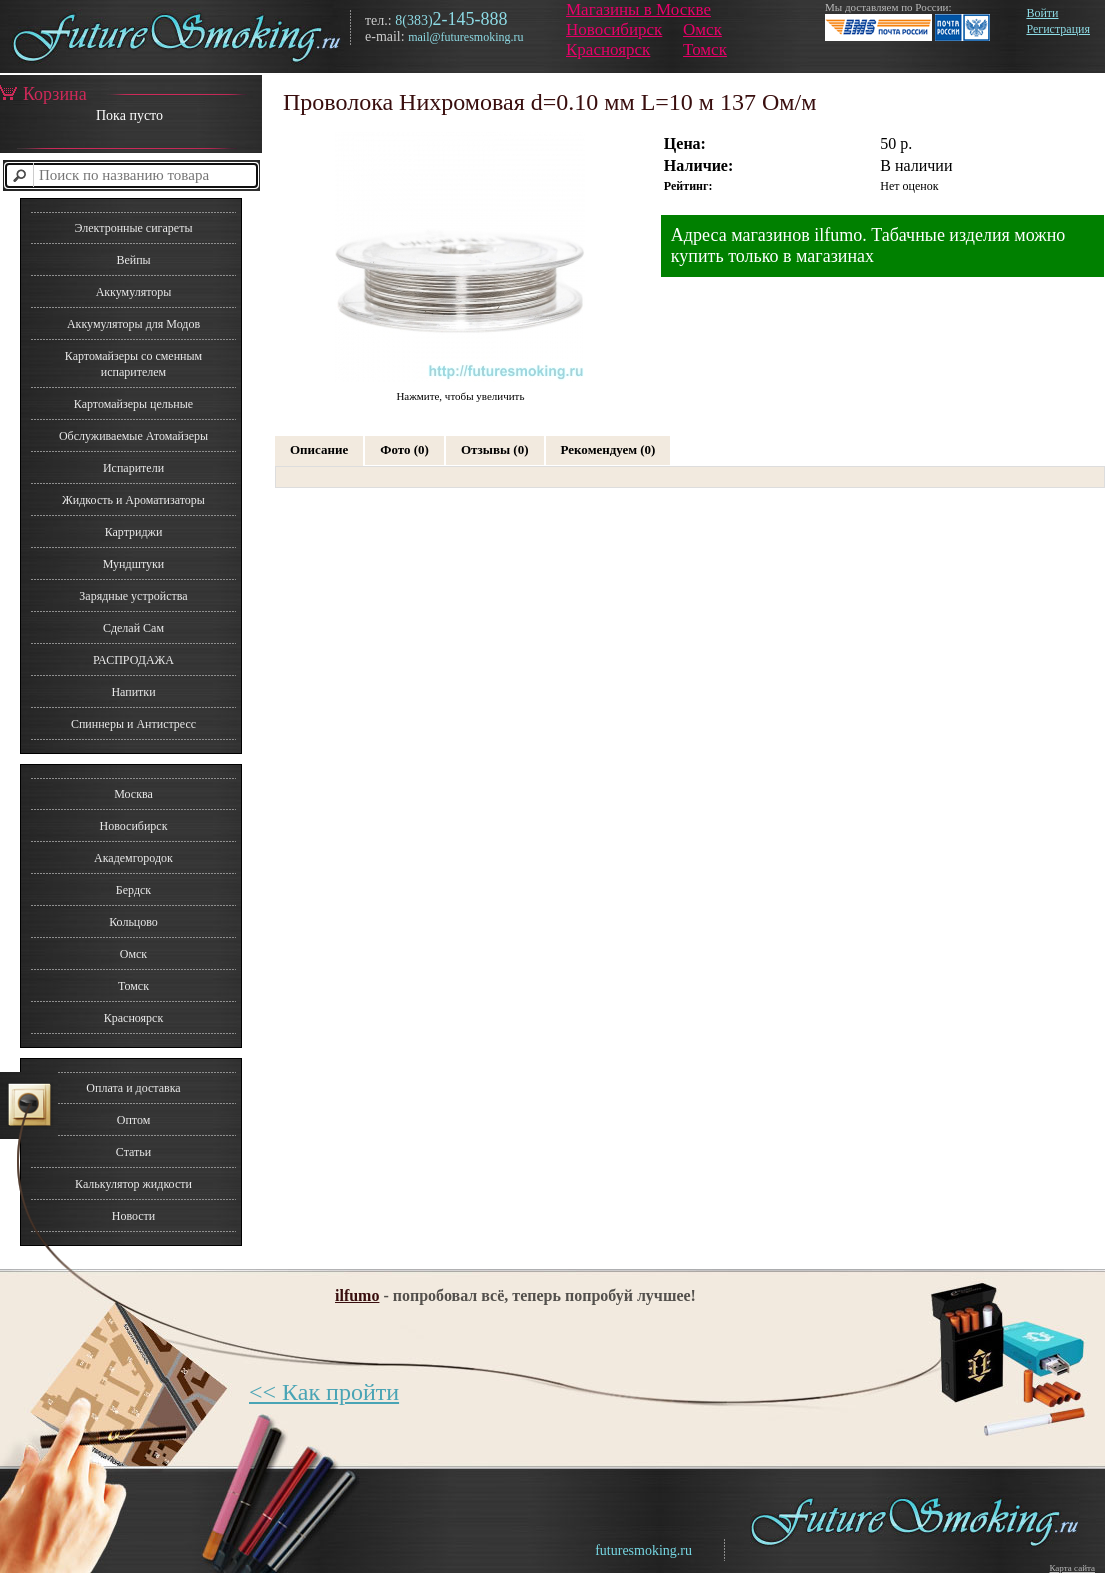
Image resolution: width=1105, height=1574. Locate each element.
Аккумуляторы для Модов (133, 324)
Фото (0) (404, 449)
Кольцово (133, 922)
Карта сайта (1072, 1568)
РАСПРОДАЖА (133, 660)
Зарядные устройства (133, 596)
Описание (319, 449)
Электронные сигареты (133, 228)
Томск (705, 49)
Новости (134, 1216)
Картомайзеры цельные (133, 404)
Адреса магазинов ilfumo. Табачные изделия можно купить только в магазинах (868, 245)
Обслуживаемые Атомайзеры (133, 436)
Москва (133, 794)
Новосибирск (614, 29)
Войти (1042, 13)
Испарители (133, 468)
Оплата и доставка (133, 1088)
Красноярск (608, 49)
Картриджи (134, 532)
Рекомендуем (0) (608, 449)
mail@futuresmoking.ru (465, 37)
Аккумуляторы (134, 292)
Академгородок (133, 858)
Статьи (133, 1152)
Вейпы (133, 260)
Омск (702, 29)
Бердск (133, 890)
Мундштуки (133, 564)
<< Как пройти (324, 1392)
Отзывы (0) (495, 449)
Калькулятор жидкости (133, 1184)
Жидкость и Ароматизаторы (133, 500)
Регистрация (1058, 29)
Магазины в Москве (638, 9)
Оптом (134, 1120)
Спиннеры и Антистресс (133, 724)
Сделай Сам (133, 628)
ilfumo (357, 1295)
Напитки (133, 692)
